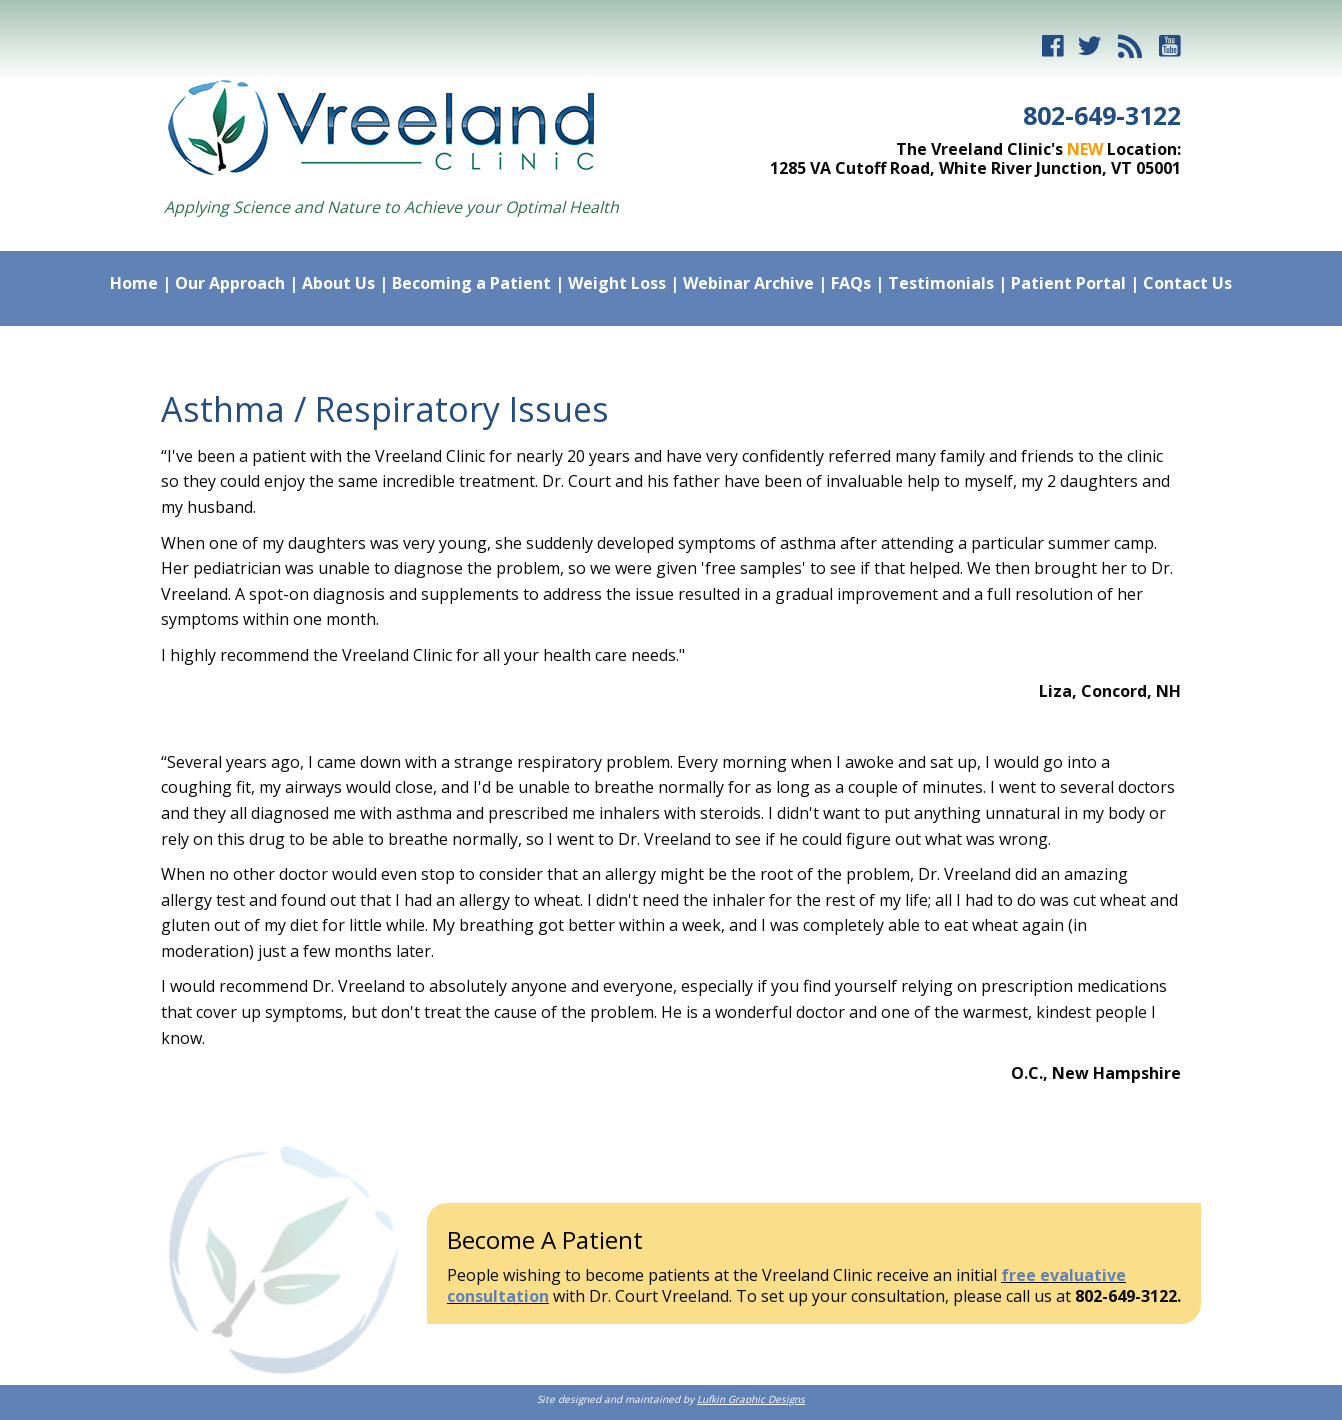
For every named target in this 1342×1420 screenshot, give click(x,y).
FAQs (851, 283)
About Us (338, 283)
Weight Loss (617, 283)
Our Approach (230, 283)
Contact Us (1187, 283)
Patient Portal (1068, 283)
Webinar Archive (748, 283)
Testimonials (941, 283)
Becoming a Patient (471, 283)
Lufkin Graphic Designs (751, 1399)
